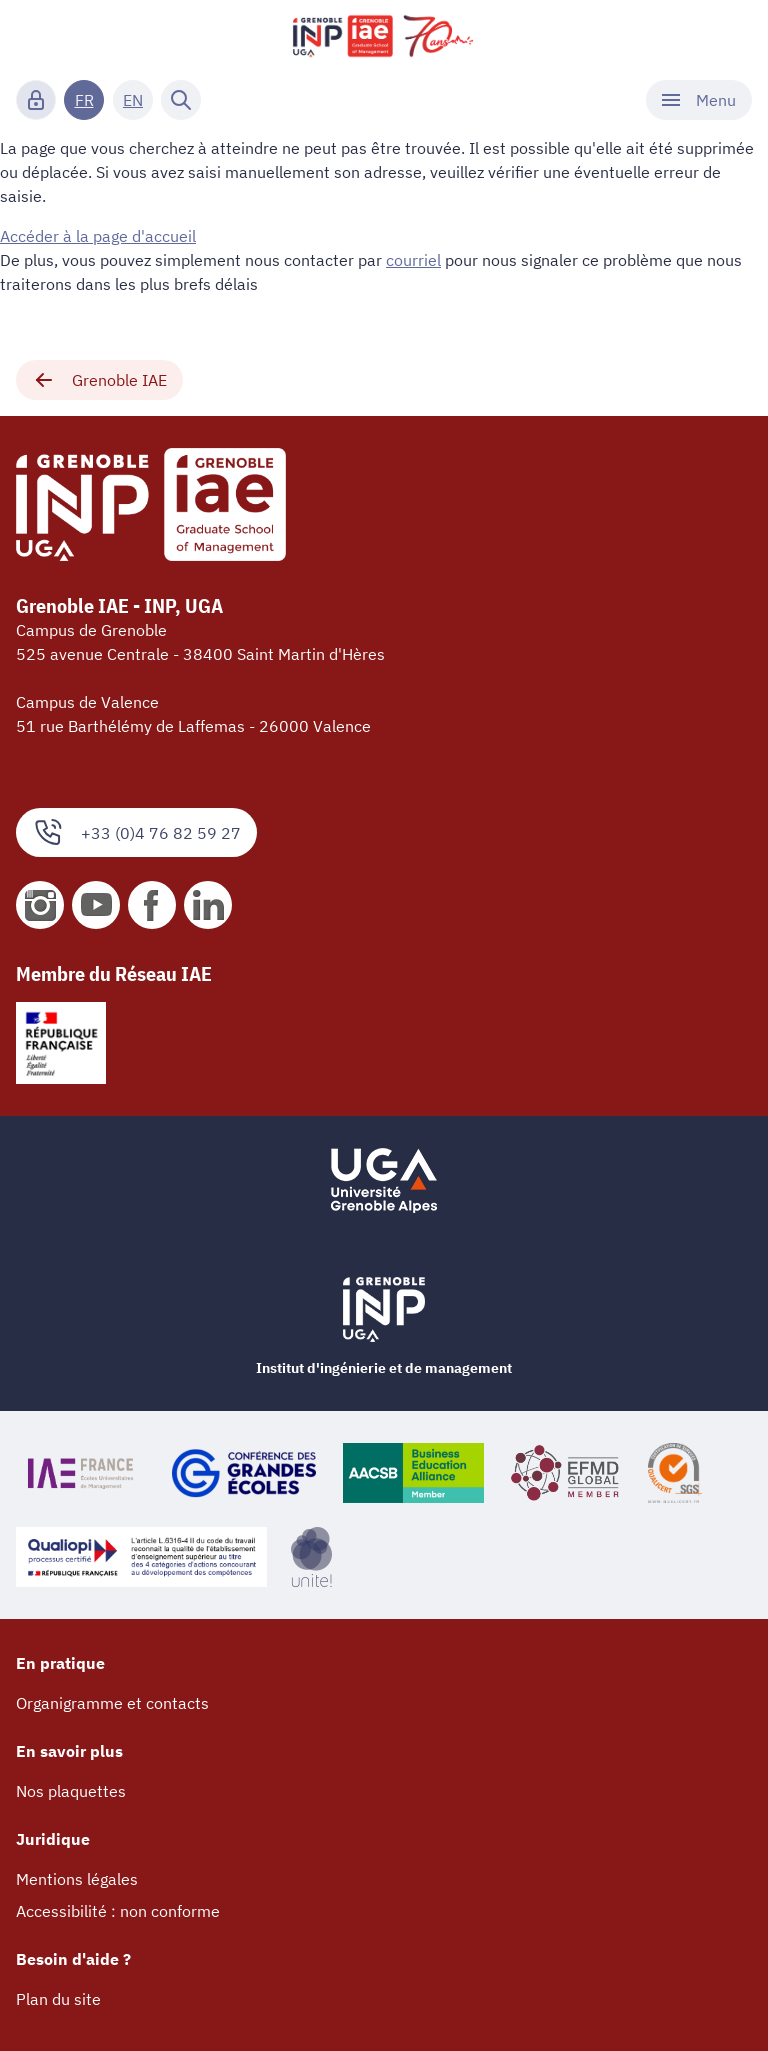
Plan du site (58, 1999)
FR (84, 100)
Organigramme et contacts (112, 1703)
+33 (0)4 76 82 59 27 (136, 832)
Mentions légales (77, 1879)
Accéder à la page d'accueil (98, 236)
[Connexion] (36, 100)
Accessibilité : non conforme (118, 1911)
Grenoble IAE (99, 380)
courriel (413, 260)
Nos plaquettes (71, 1791)
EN (133, 100)
